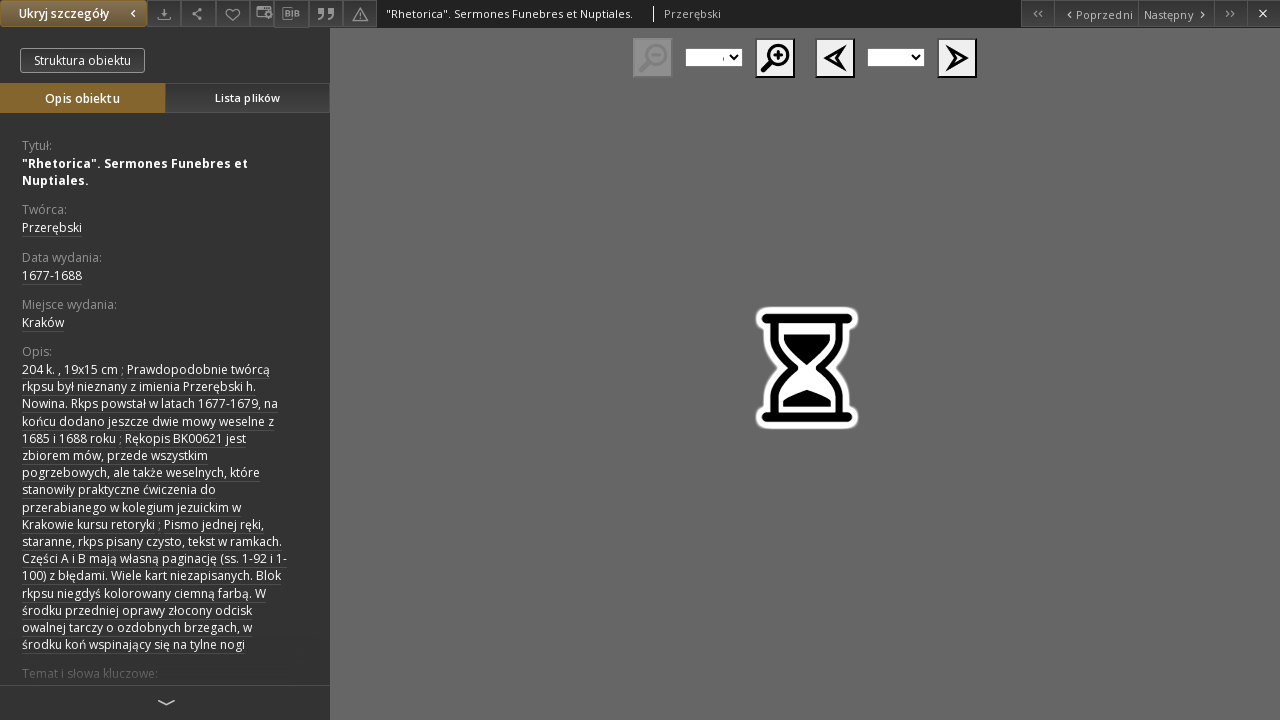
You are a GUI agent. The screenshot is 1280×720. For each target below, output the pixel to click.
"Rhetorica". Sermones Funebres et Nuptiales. (135, 172)
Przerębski (52, 227)
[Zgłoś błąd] (360, 13)
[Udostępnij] (198, 13)
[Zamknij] (1263, 13)
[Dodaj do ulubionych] (233, 13)
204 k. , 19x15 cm (70, 369)
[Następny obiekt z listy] (1176, 13)
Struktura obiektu (82, 60)
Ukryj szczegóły (80, 13)
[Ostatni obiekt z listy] (1230, 13)
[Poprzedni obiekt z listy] (1095, 13)
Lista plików (247, 97)
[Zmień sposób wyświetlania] (262, 13)
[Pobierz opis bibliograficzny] (291, 14)
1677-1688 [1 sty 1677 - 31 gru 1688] (52, 275)
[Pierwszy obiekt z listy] (1037, 13)
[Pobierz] (164, 13)
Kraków (43, 322)
